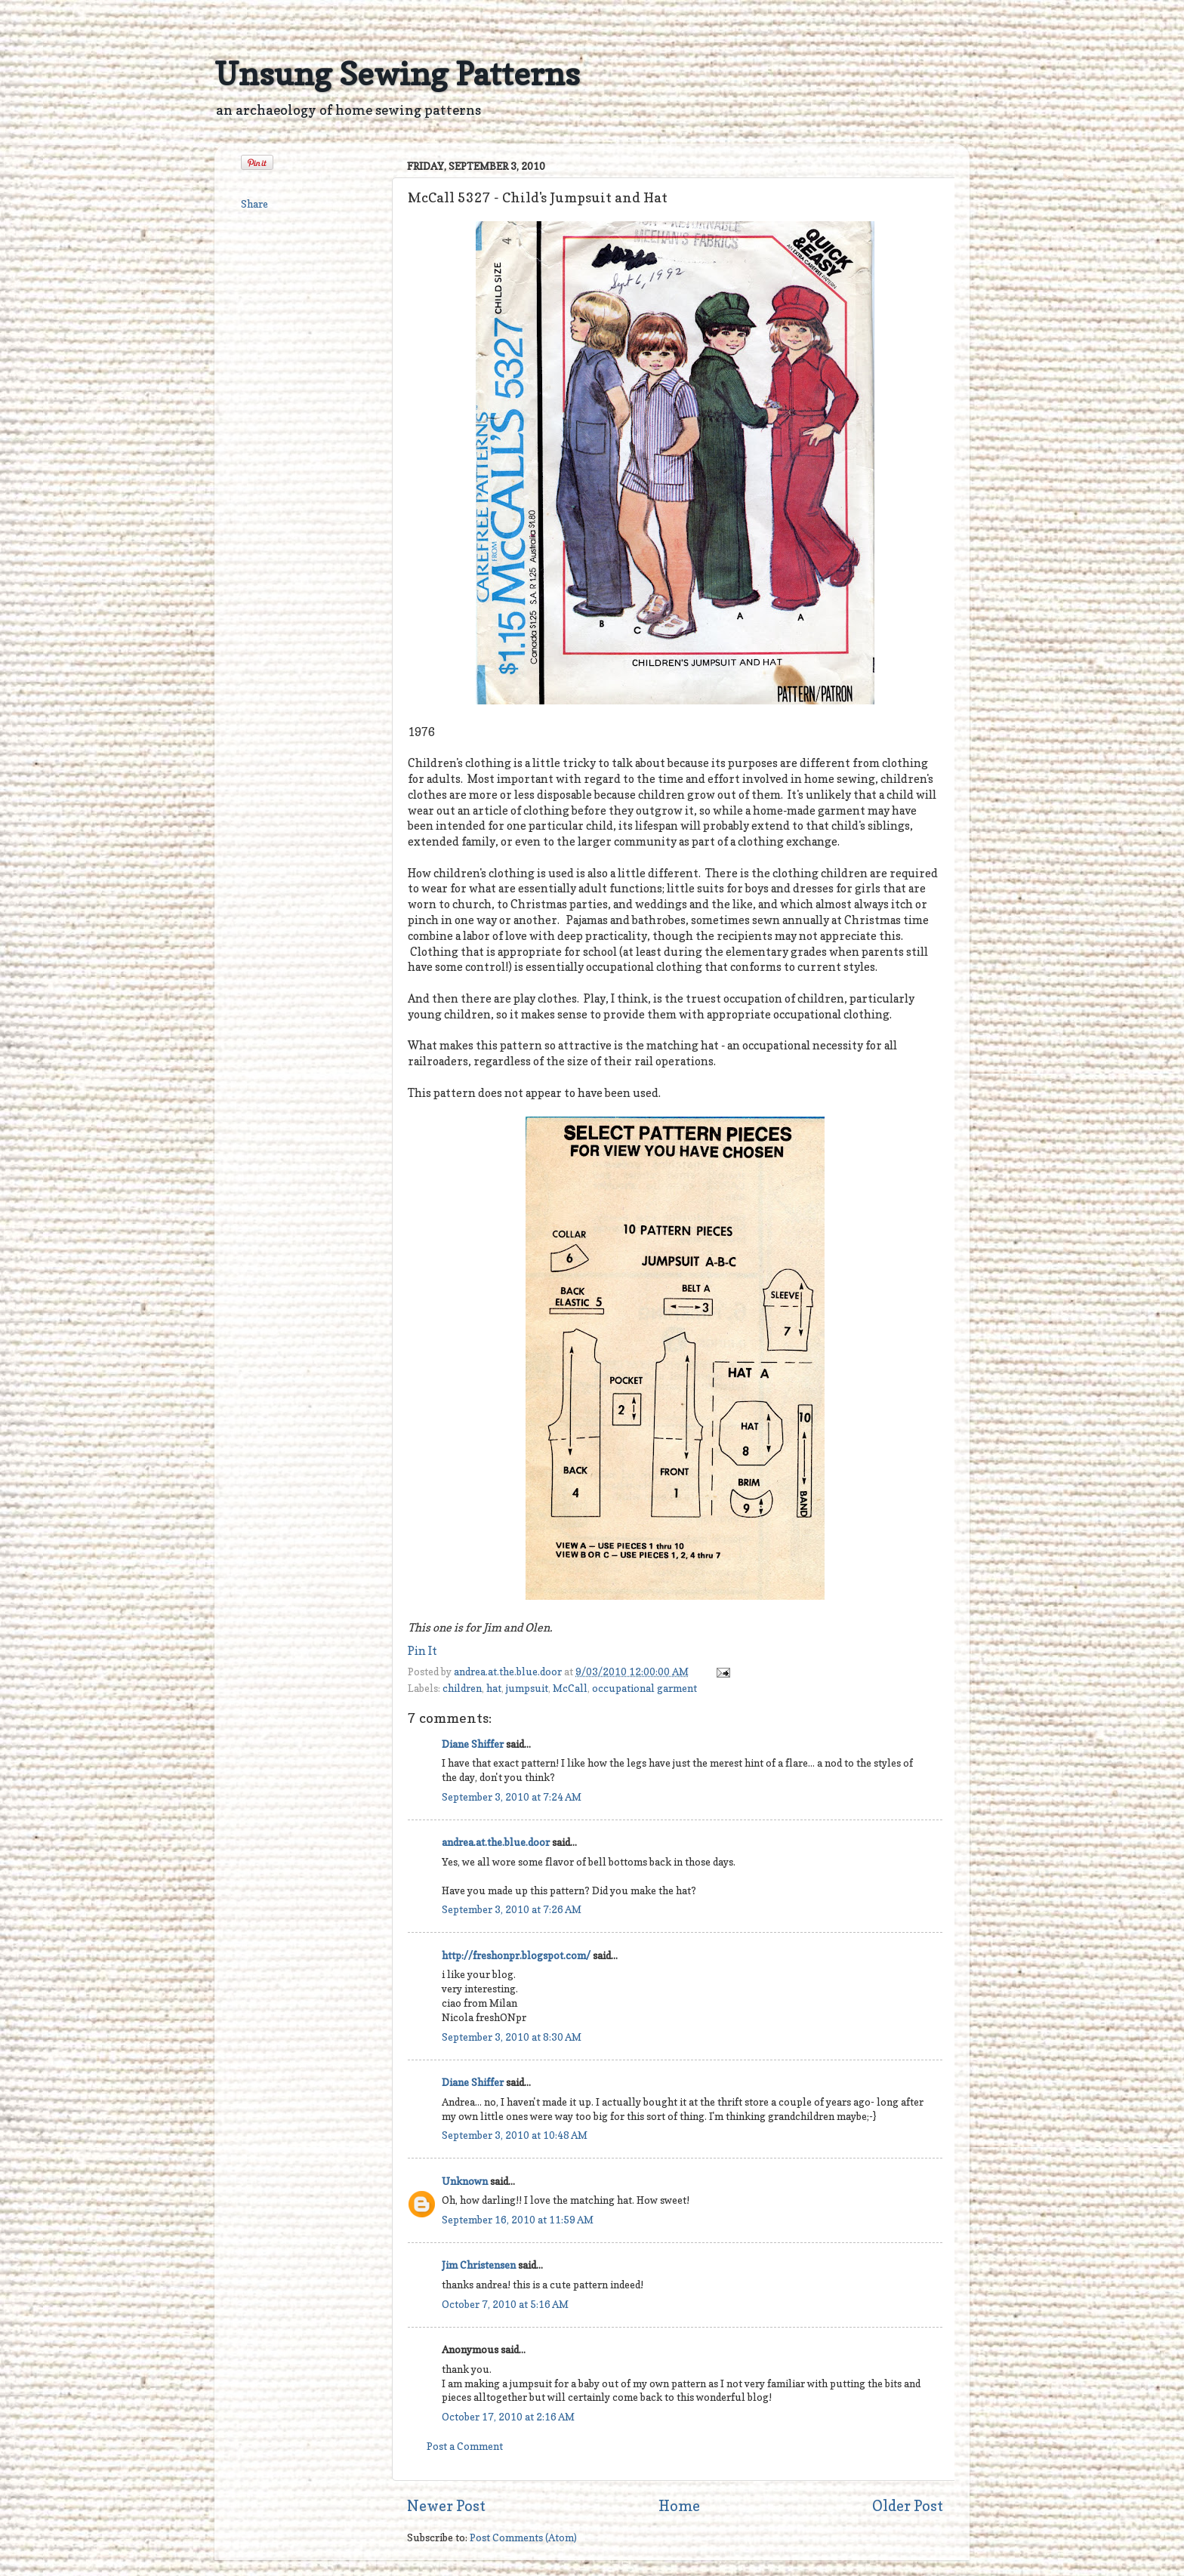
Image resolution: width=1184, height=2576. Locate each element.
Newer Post (446, 2505)
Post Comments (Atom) (523, 2537)
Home (679, 2505)
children (462, 1688)
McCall (570, 1688)
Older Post (907, 2505)
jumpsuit (527, 1688)
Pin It (422, 1651)
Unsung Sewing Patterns (397, 73)
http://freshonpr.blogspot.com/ (516, 1955)
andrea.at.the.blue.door (509, 1671)
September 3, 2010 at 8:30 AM (511, 2037)
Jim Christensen (479, 2265)
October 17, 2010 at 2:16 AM (508, 2417)
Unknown (465, 2181)
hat (493, 1688)
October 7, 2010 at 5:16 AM (505, 2304)
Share (254, 204)
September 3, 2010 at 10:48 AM (514, 2135)
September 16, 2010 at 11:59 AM (518, 2220)
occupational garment (644, 1688)
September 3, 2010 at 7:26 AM (511, 1909)
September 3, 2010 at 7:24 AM (511, 1797)
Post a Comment (465, 2446)
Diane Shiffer (473, 1744)
